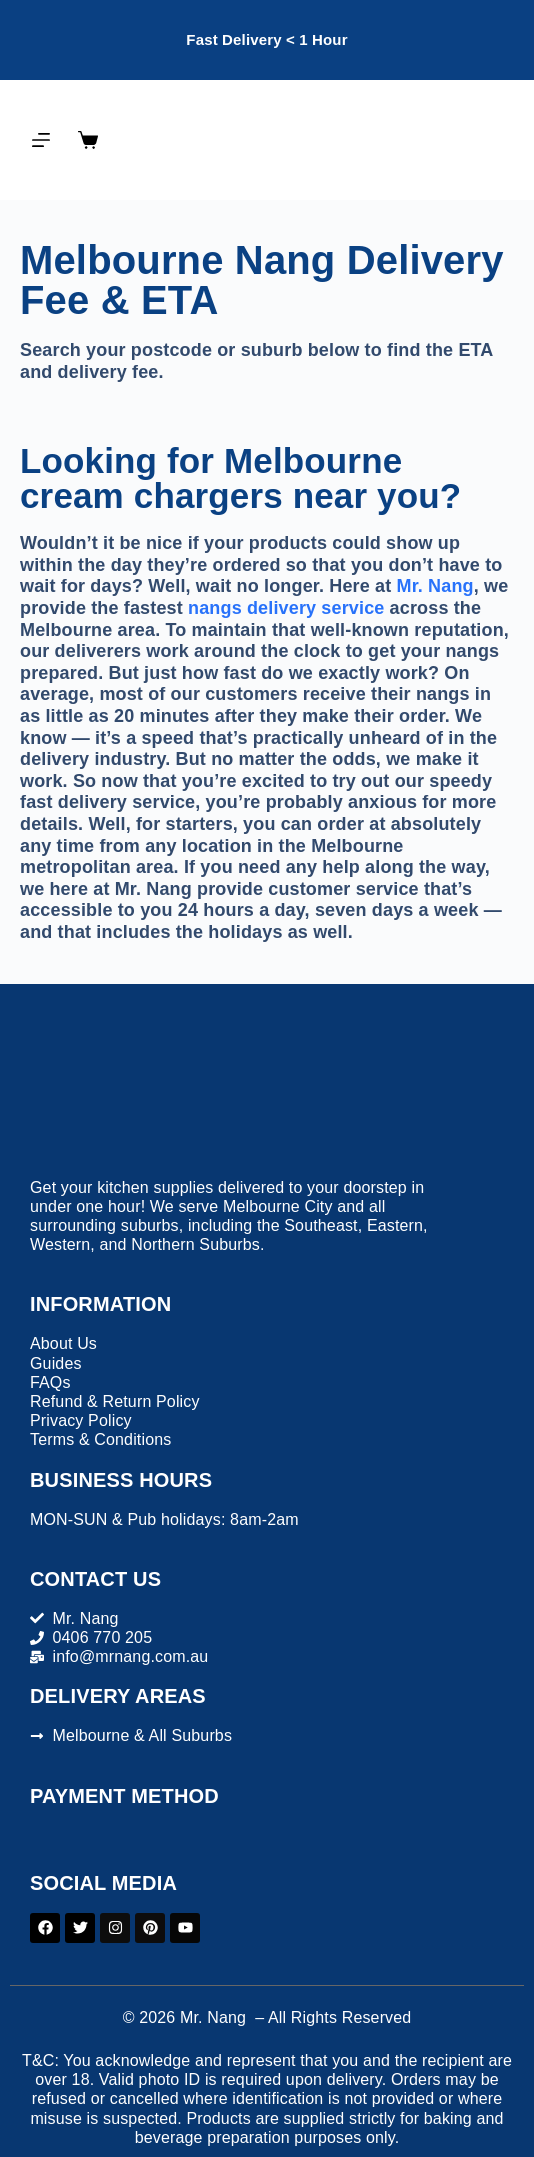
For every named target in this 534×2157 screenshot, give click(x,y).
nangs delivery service (286, 608)
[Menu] (41, 140)
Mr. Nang (435, 586)
